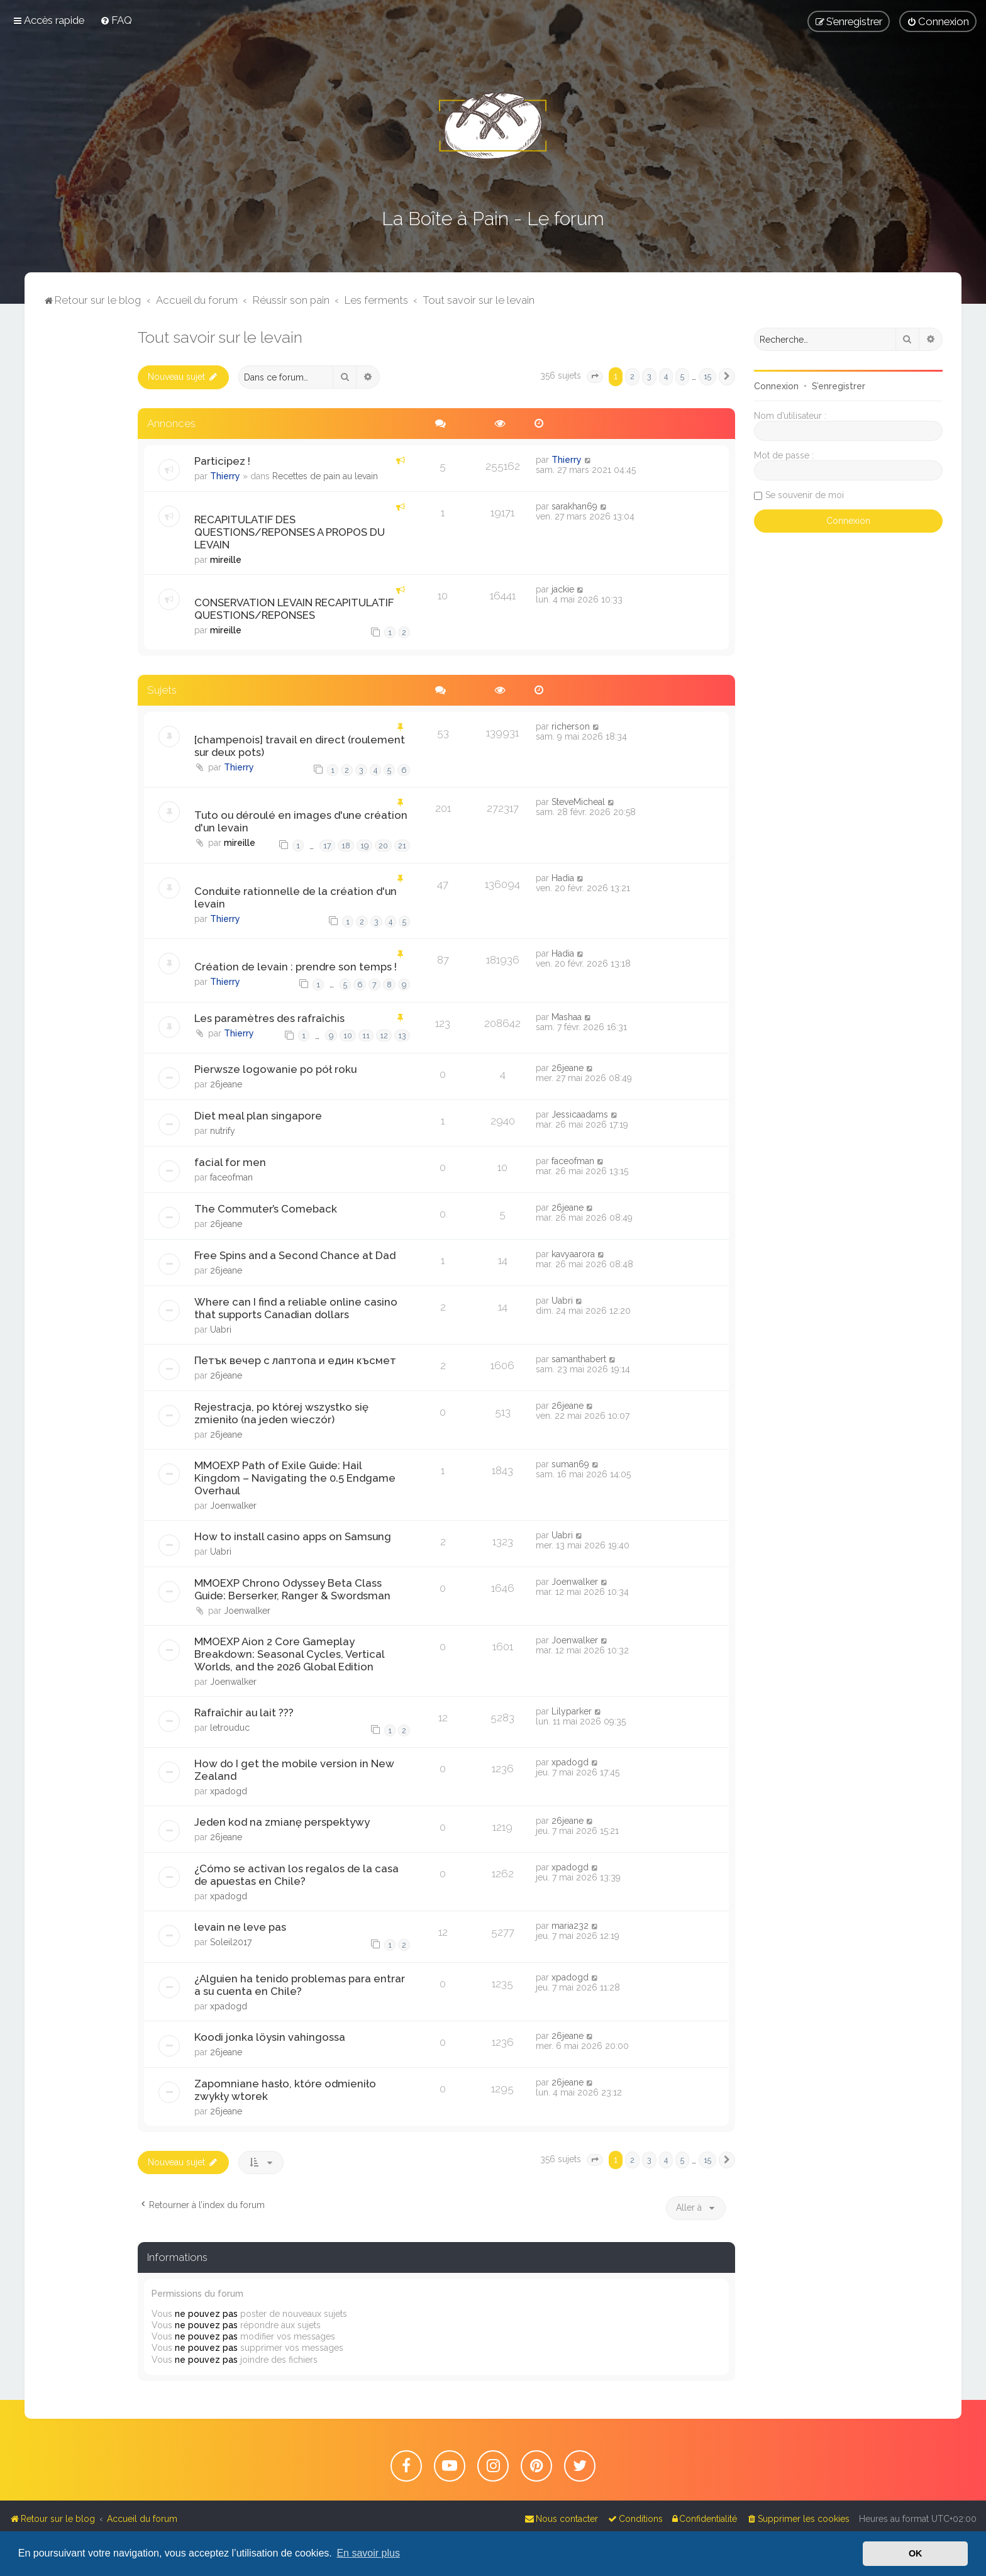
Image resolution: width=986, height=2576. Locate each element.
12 (384, 1035)
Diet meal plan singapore (258, 1115)
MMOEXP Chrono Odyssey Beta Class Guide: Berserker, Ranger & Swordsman (292, 1589)
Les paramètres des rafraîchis (269, 1018)
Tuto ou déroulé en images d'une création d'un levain (300, 821)
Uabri (220, 1329)
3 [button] (649, 376)
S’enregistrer (838, 386)
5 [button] (682, 376)
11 (366, 1035)
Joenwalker (233, 1506)
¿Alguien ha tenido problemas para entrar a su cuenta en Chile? (299, 1984)
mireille (225, 560)
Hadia (562, 878)
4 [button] (666, 376)
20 (383, 845)
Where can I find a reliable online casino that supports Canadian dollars (295, 1308)
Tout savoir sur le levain (220, 337)
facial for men (230, 1162)
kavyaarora (573, 1254)
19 (364, 845)
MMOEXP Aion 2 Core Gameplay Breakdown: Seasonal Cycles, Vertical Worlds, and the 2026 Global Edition (289, 1654)
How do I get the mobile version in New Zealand (294, 1769)
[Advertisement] (81, 516)
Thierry (225, 476)
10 (347, 1035)
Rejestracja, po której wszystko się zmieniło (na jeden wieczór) (281, 1413)
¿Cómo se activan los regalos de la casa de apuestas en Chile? (296, 1874)
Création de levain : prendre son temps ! (295, 966)
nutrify (222, 1131)
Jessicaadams (579, 1114)
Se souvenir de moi (804, 495)
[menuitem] (116, 20)
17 (327, 845)
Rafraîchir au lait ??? (244, 1712)
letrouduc (230, 1728)
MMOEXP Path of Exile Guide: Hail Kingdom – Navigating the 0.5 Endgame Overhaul (295, 1478)
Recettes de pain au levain (325, 476)
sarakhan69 (574, 506)
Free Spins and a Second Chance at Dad (295, 1255)
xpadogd (228, 1791)
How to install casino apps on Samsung (292, 1536)
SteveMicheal (578, 802)
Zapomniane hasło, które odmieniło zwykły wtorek (285, 2089)
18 (345, 845)
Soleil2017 (231, 1942)
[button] (595, 376)
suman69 (570, 1464)
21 (402, 845)
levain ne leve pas (240, 1927)
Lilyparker (571, 1711)
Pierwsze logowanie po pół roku (275, 1069)
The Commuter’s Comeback (265, 1208)
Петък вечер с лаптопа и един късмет (295, 1360)
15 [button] (707, 376)
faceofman (231, 1177)
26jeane (226, 1084)
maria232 (570, 1926)
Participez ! (222, 461)
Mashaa (566, 1017)
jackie (562, 589)
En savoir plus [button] (368, 2553)
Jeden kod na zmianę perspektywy (282, 1822)
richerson (570, 726)
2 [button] (632, 376)
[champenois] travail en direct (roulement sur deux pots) (299, 745)
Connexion (776, 386)
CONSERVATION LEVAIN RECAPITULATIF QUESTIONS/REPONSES (294, 608)
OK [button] (915, 2553)
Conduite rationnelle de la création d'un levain (295, 897)
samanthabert (578, 1359)
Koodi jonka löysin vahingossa (269, 2037)
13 (402, 1035)
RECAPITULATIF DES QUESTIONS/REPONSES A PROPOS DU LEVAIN (289, 532)
